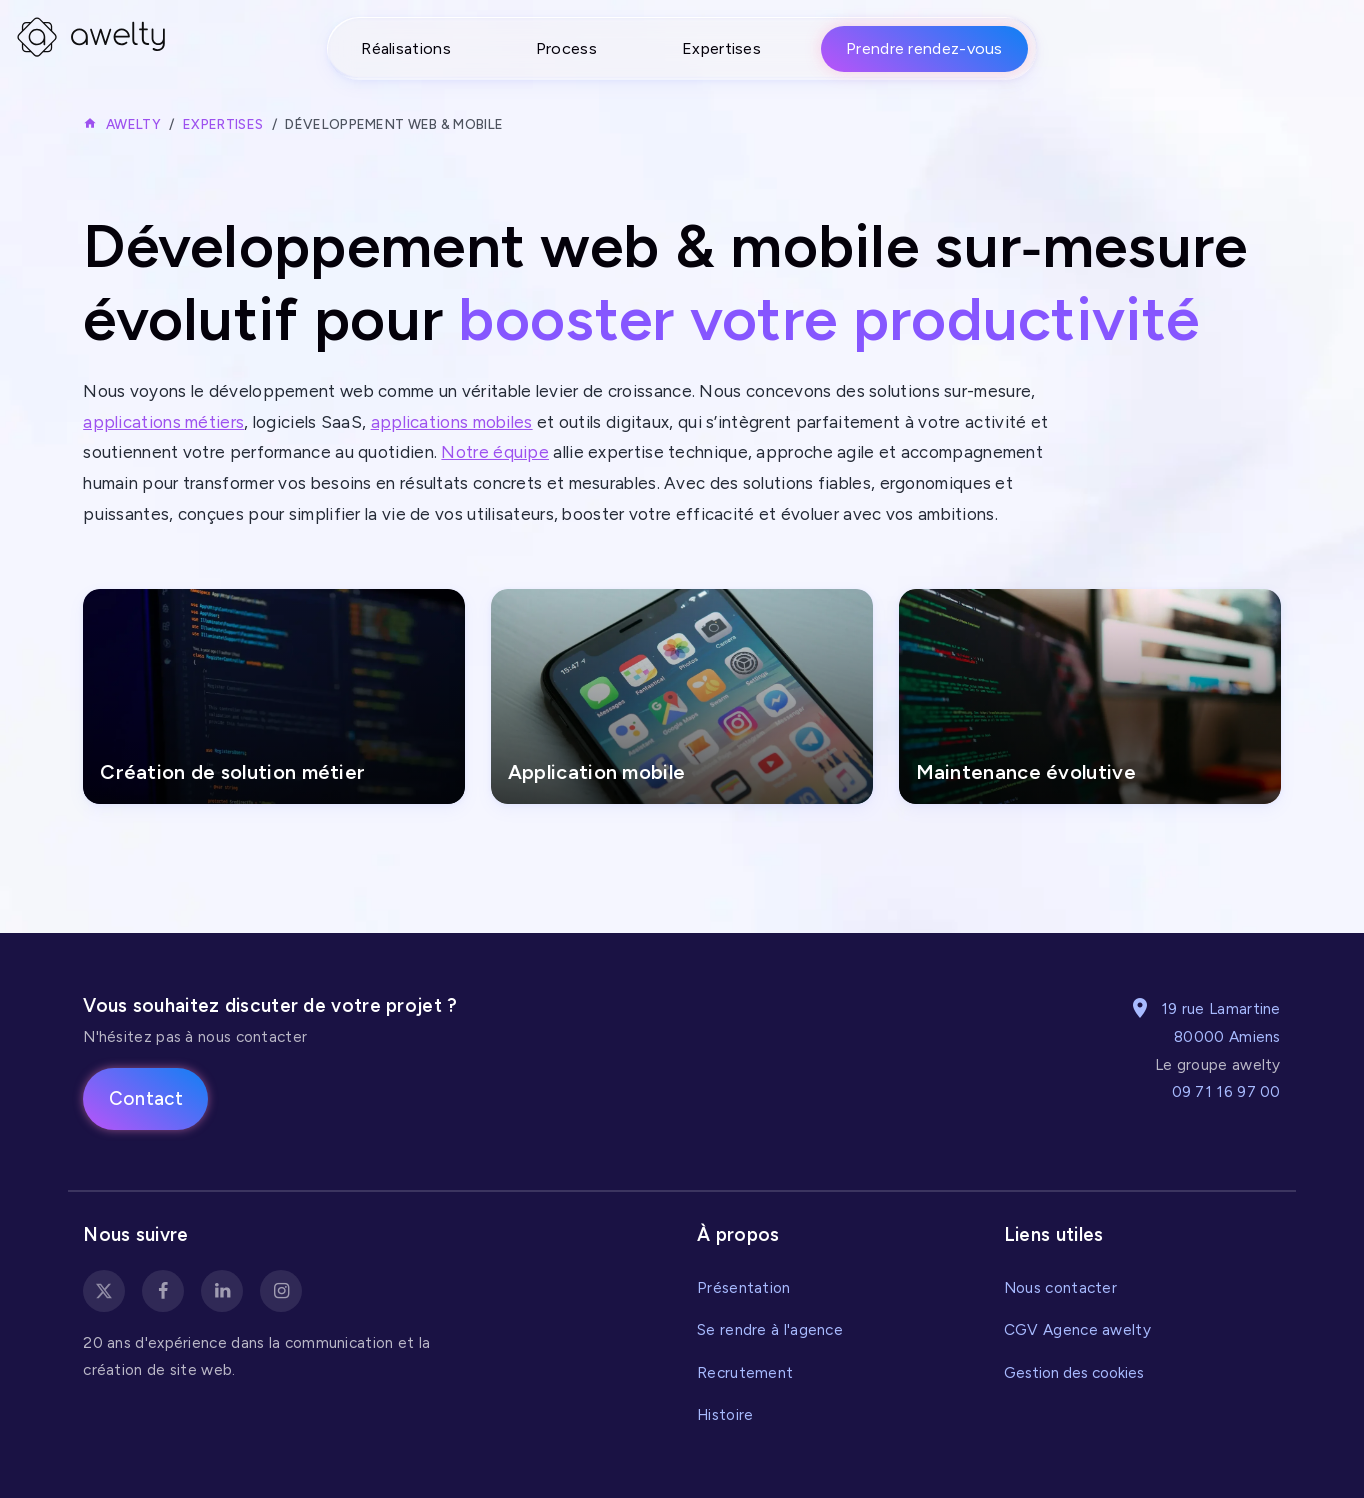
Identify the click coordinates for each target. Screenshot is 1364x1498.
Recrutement (745, 1372)
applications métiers (163, 422)
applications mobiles (452, 422)
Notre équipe (495, 452)
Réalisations (406, 48)
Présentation (744, 1287)
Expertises (721, 48)
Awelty (133, 124)
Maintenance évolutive (1027, 773)
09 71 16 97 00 (1226, 1091)
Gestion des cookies (1074, 1372)
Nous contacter (1060, 1287)
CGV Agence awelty (1077, 1329)
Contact (146, 1098)
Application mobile (598, 773)
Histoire (725, 1414)
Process (566, 48)
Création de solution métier (235, 773)
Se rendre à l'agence (770, 1329)
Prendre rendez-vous (924, 48)
